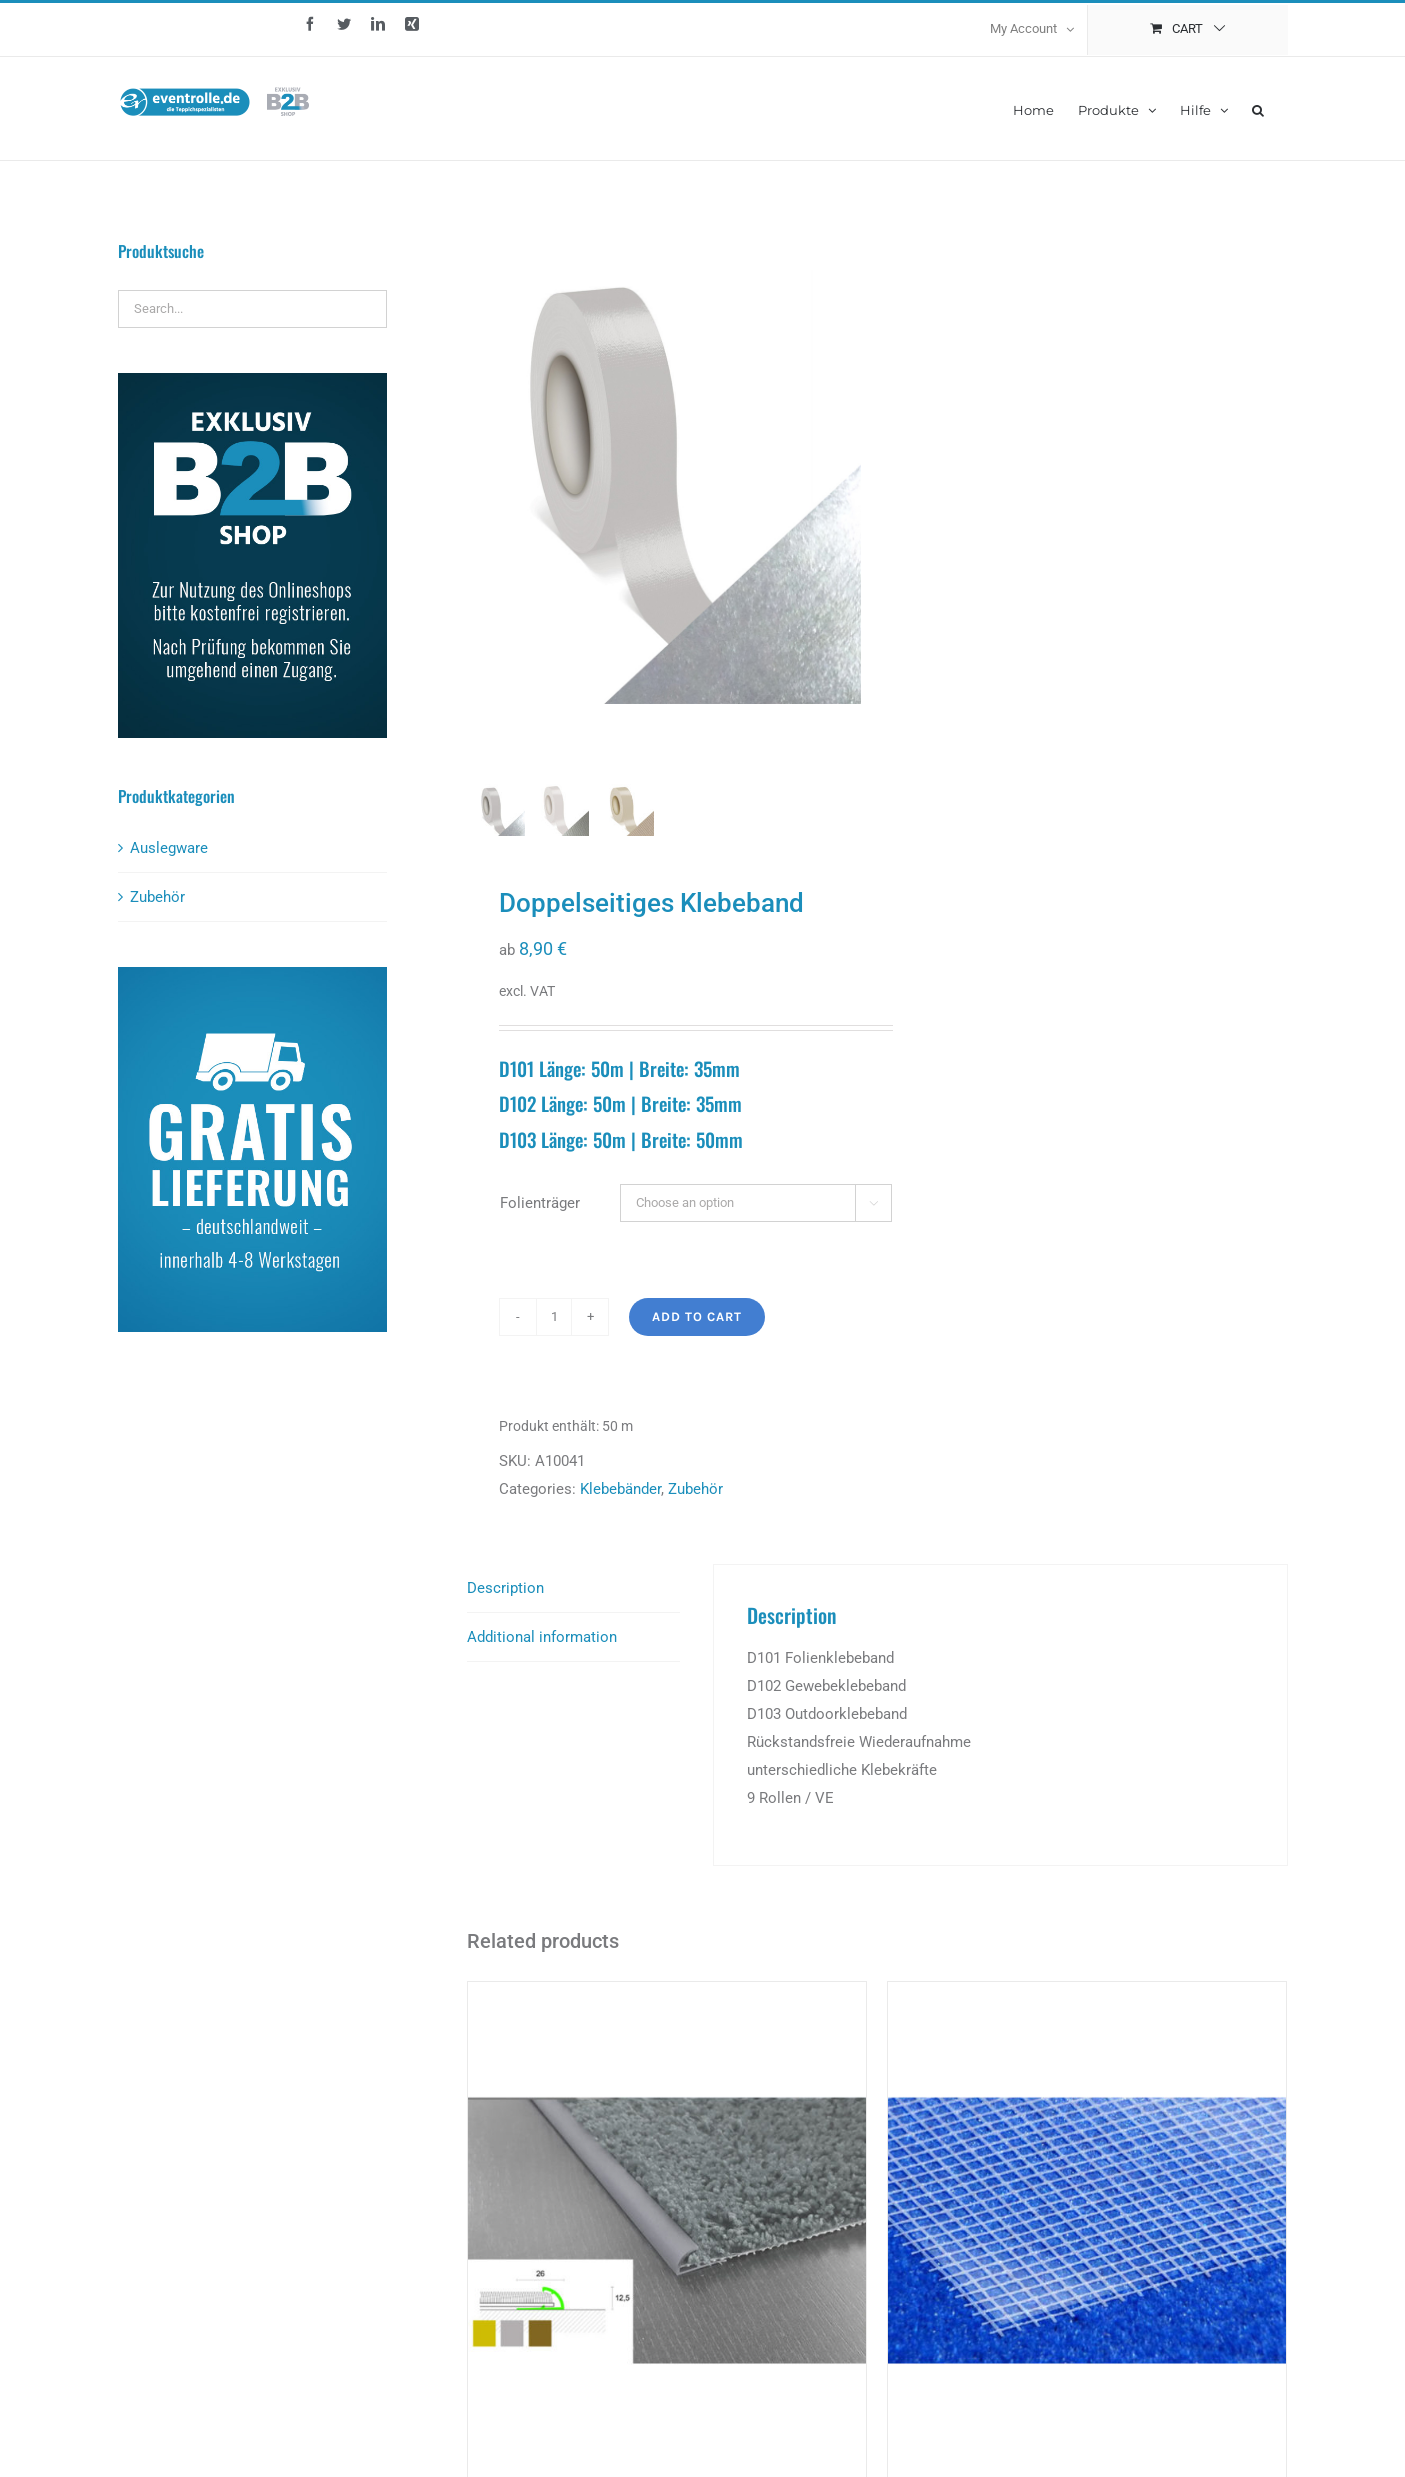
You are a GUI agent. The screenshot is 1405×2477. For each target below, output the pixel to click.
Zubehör (695, 1504)
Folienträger (540, 1218)
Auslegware (169, 848)
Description (505, 1603)
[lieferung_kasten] (252, 974)
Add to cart (697, 1331)
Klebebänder (620, 1504)
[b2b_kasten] (252, 380)
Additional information (542, 1652)
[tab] (573, 1603)
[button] (1258, 108)
